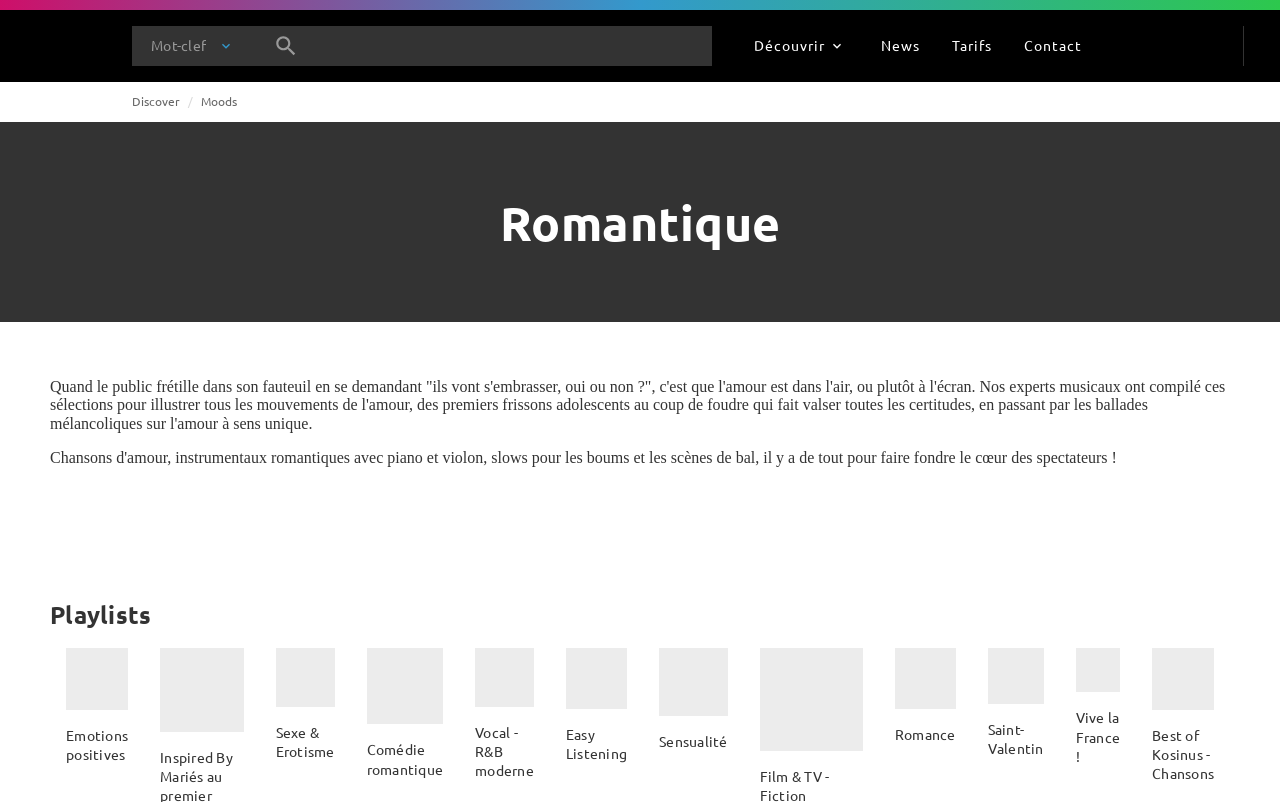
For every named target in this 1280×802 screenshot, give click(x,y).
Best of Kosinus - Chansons (1183, 754)
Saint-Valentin (1016, 738)
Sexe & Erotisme (305, 741)
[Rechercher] (286, 46)
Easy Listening (596, 743)
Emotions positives (97, 744)
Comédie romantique (405, 758)
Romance (925, 734)
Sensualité (693, 741)
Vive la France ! (1098, 736)
